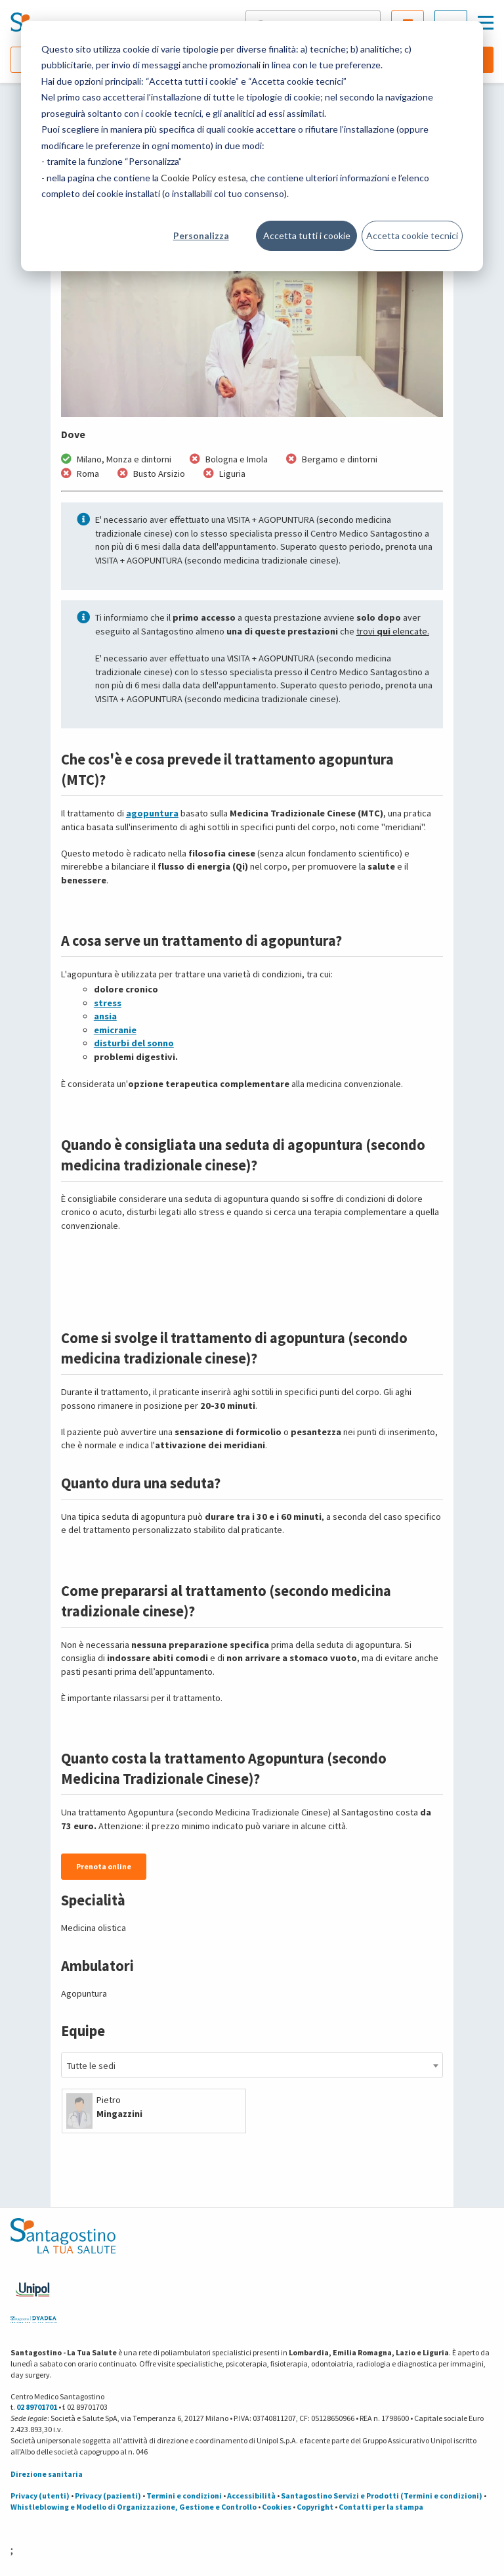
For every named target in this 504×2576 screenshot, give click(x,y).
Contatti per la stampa (381, 2507)
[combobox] (252, 2065)
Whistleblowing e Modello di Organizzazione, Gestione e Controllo (133, 2507)
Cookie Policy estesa (203, 177)
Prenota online (103, 1866)
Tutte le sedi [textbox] (91, 2066)
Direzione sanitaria (46, 2474)
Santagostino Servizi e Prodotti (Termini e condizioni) (381, 2495)
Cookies (276, 2507)
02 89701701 (36, 2407)
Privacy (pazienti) (108, 2495)
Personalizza (201, 235)
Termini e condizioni (184, 2495)
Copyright (315, 2507)
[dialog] (252, 146)
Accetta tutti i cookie (306, 235)
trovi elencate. (392, 631)
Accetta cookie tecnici (412, 235)
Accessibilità (251, 2495)
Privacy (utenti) (40, 2495)
